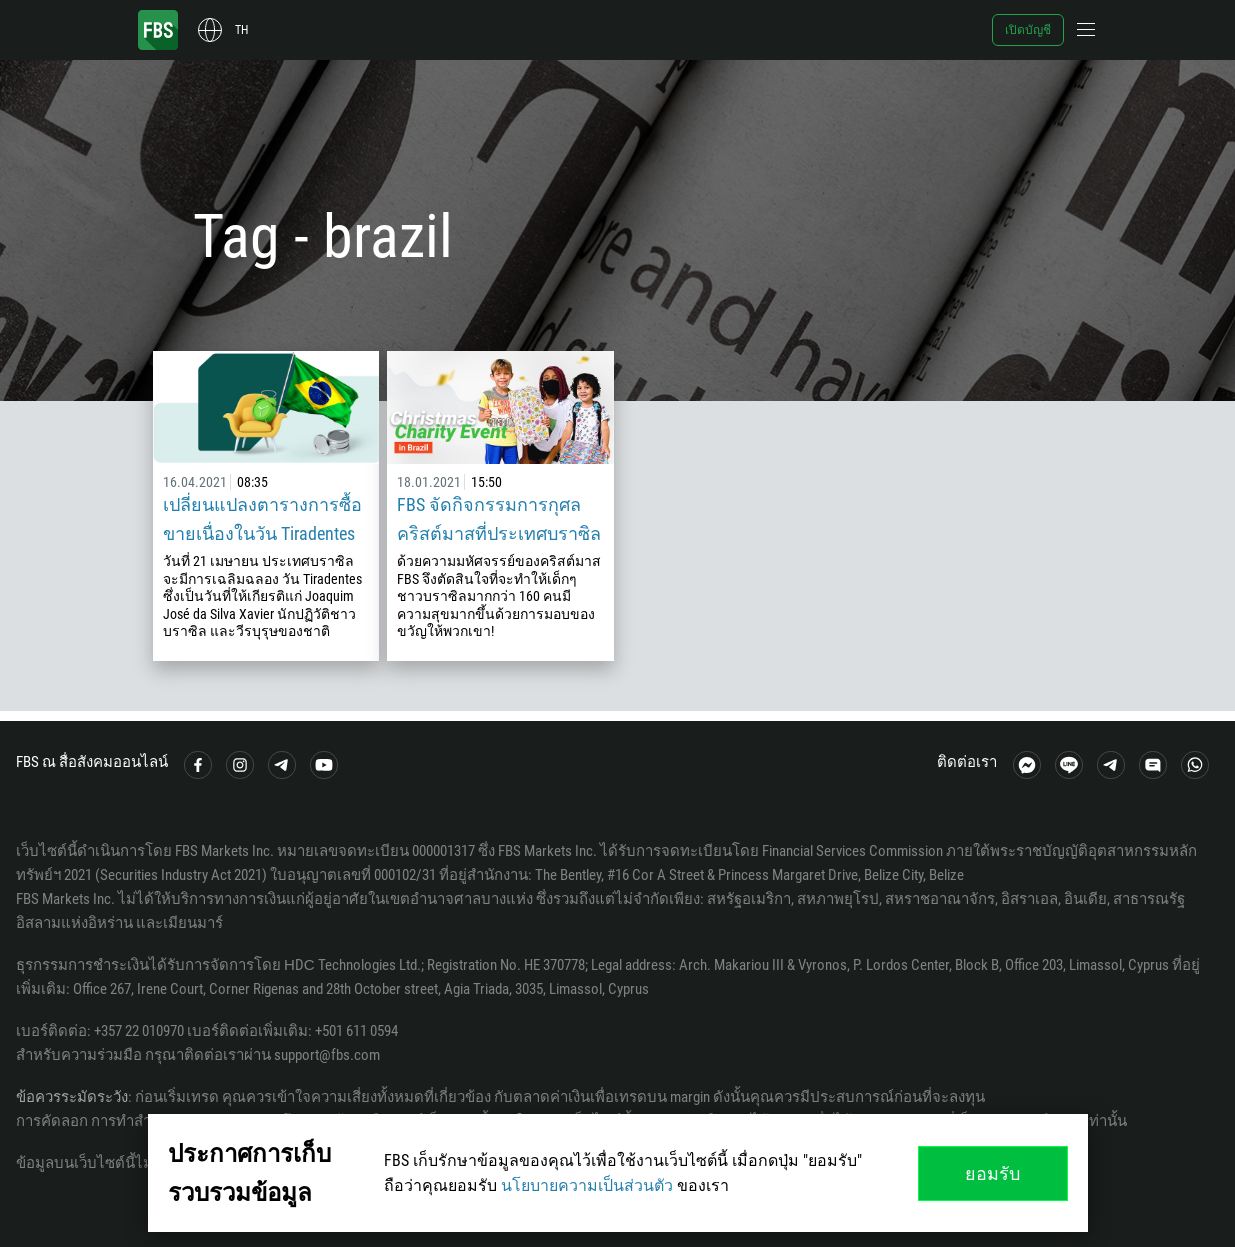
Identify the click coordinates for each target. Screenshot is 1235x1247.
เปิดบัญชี (1028, 30)
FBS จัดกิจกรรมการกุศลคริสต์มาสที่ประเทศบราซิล (499, 519)
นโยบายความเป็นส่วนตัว (587, 1185)
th (241, 30)
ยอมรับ (992, 1173)
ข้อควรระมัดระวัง (72, 1097)
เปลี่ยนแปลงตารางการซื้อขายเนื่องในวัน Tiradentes (262, 519)
